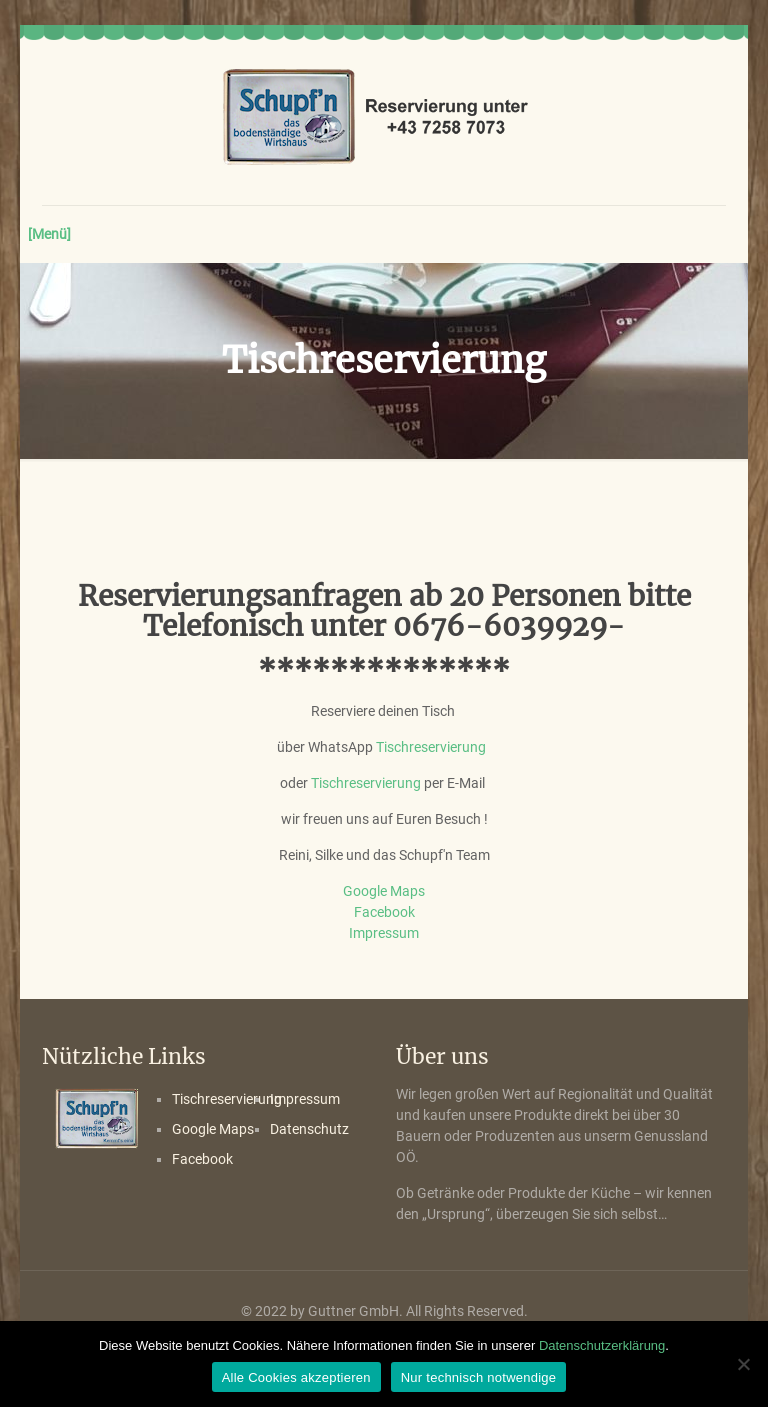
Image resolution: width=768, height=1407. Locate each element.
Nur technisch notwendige (479, 1377)
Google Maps (384, 891)
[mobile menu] (59, 234)
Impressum (384, 933)
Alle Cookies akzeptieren (296, 1377)
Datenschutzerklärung (602, 1345)
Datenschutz (309, 1129)
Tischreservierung (431, 747)
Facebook (384, 912)
